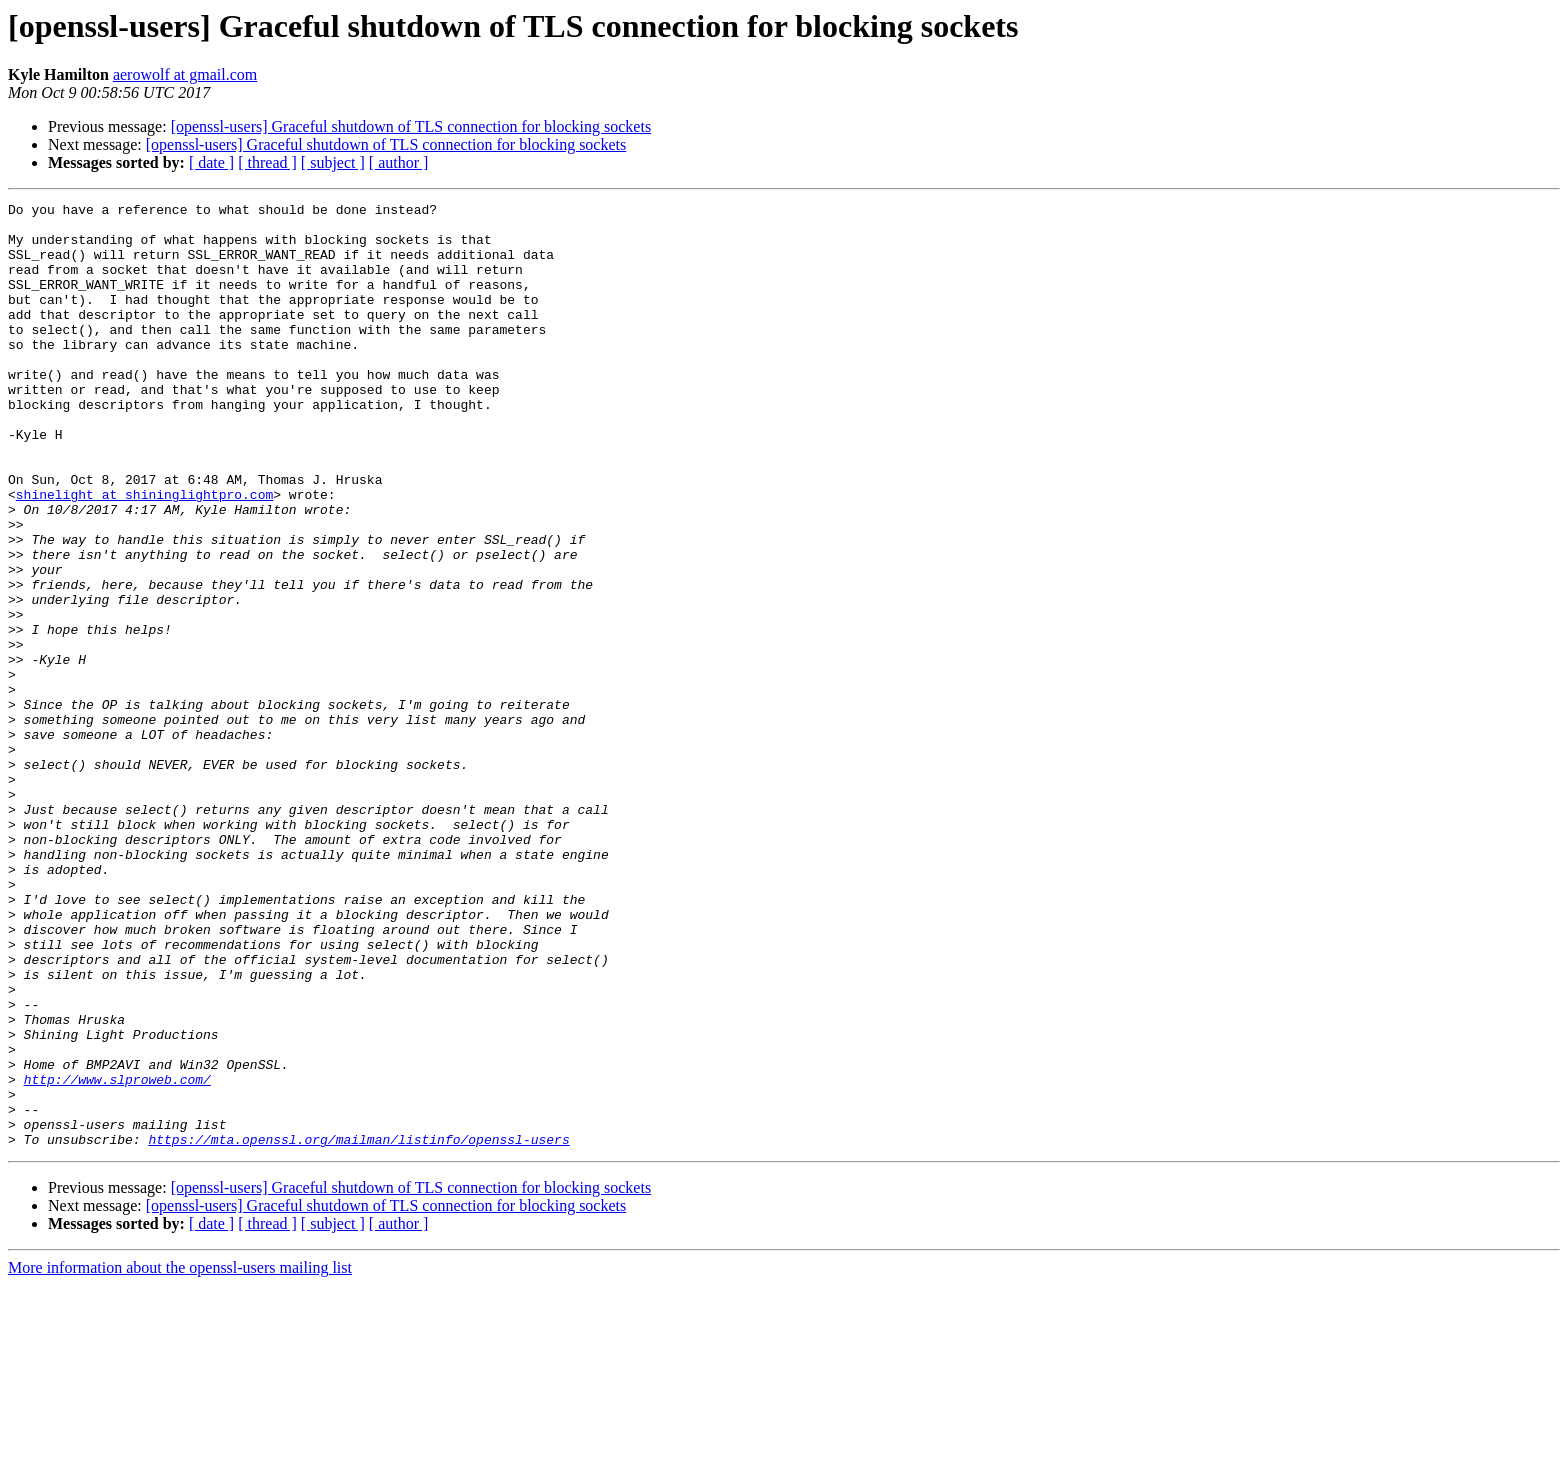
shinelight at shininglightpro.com (144, 554)
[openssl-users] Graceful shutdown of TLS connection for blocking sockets (411, 126)
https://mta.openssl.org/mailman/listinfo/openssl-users (358, 1328)
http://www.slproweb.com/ (117, 1256)
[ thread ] (267, 162)
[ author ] (399, 162)
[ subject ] (333, 162)
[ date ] (211, 162)
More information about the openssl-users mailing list (180, 1456)
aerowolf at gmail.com (185, 74)
